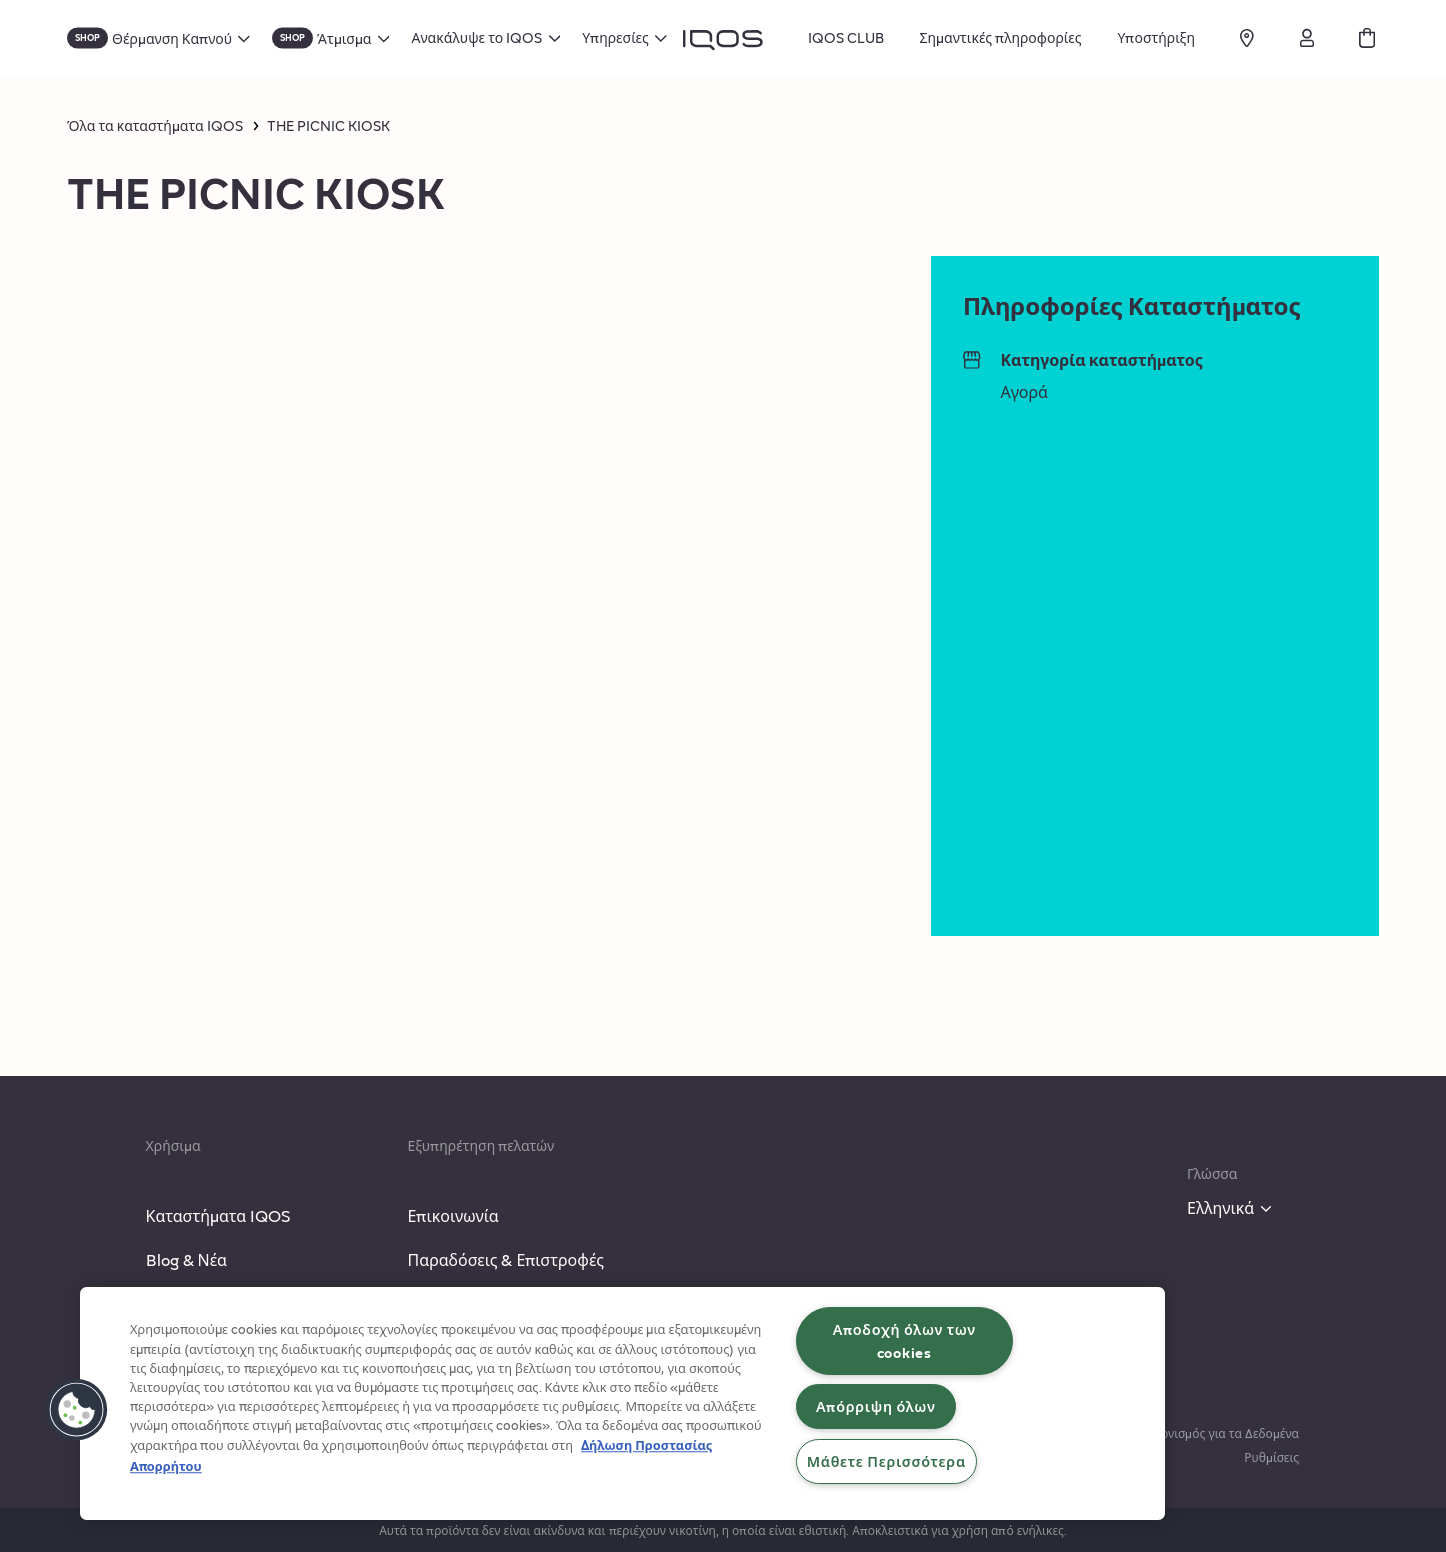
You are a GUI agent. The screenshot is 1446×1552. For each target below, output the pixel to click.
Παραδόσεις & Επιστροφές (505, 1259)
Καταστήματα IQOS (218, 1215)
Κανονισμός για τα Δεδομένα (1219, 1433)
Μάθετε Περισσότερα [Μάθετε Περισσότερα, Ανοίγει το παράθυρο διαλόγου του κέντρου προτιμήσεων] (886, 1461)
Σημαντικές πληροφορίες (1001, 37)
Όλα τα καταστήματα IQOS (155, 126)
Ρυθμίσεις (1271, 1457)
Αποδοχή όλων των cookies (904, 1340)
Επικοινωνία (452, 1215)
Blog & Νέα (187, 1259)
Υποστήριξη (1156, 37)
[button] (77, 1410)
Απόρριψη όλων (875, 1406)
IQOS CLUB (846, 37)
